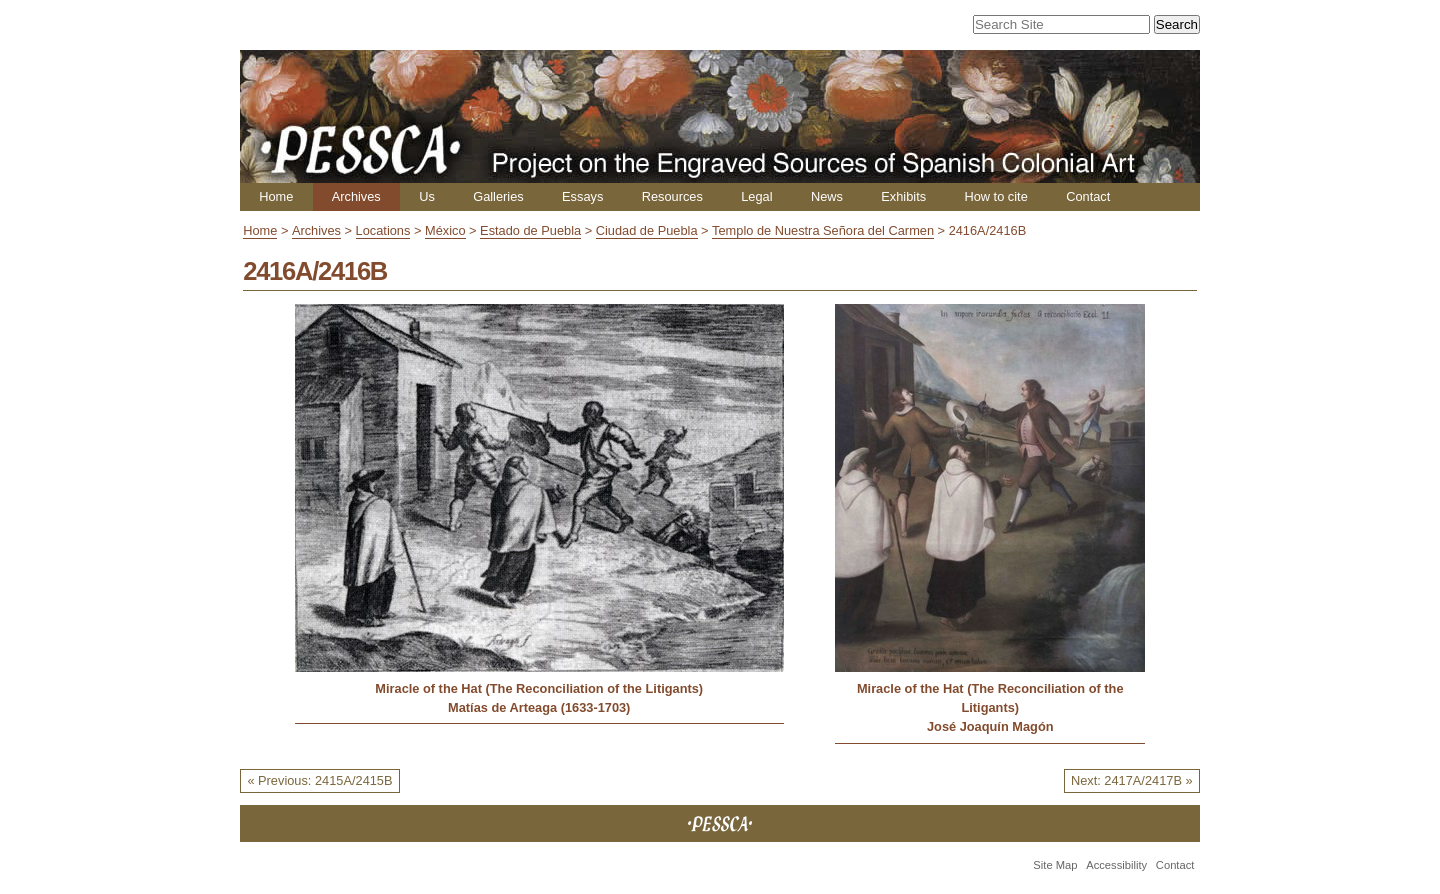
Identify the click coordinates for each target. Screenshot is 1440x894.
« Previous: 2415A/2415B (319, 780)
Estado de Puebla (530, 230)
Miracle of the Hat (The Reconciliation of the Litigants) (539, 688)
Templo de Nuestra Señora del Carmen (823, 230)
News (827, 196)
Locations (383, 230)
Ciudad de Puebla (647, 230)
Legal (756, 196)
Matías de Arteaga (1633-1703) (539, 707)
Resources (672, 196)
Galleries (498, 196)
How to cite (995, 196)
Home (276, 196)
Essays (582, 196)
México (445, 230)
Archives (356, 196)
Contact (1088, 196)
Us (427, 196)
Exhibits (903, 196)
